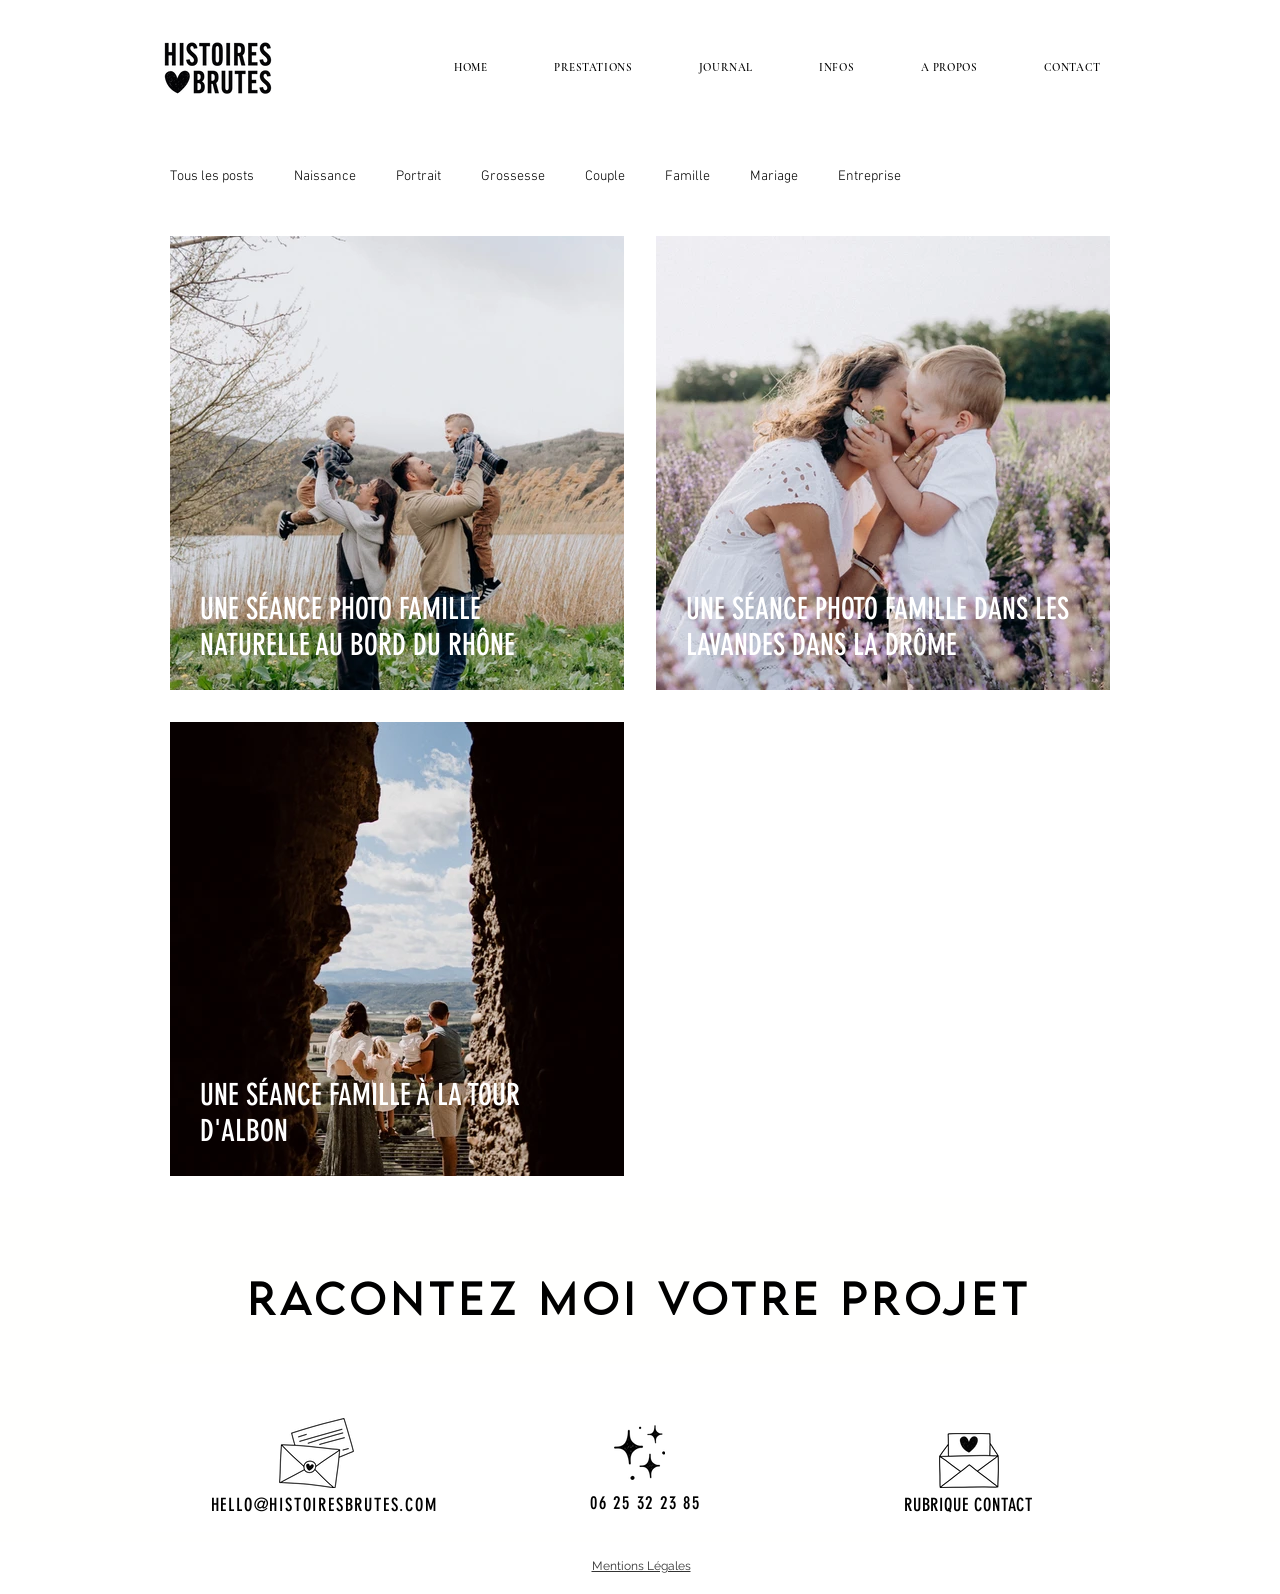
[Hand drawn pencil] (968, 1460)
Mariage (774, 176)
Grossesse (513, 176)
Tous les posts (212, 176)
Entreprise (869, 176)
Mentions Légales (641, 1566)
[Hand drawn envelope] (316, 1453)
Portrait (418, 176)
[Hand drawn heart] (639, 1452)
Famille (687, 176)
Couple (605, 176)
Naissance (325, 176)
